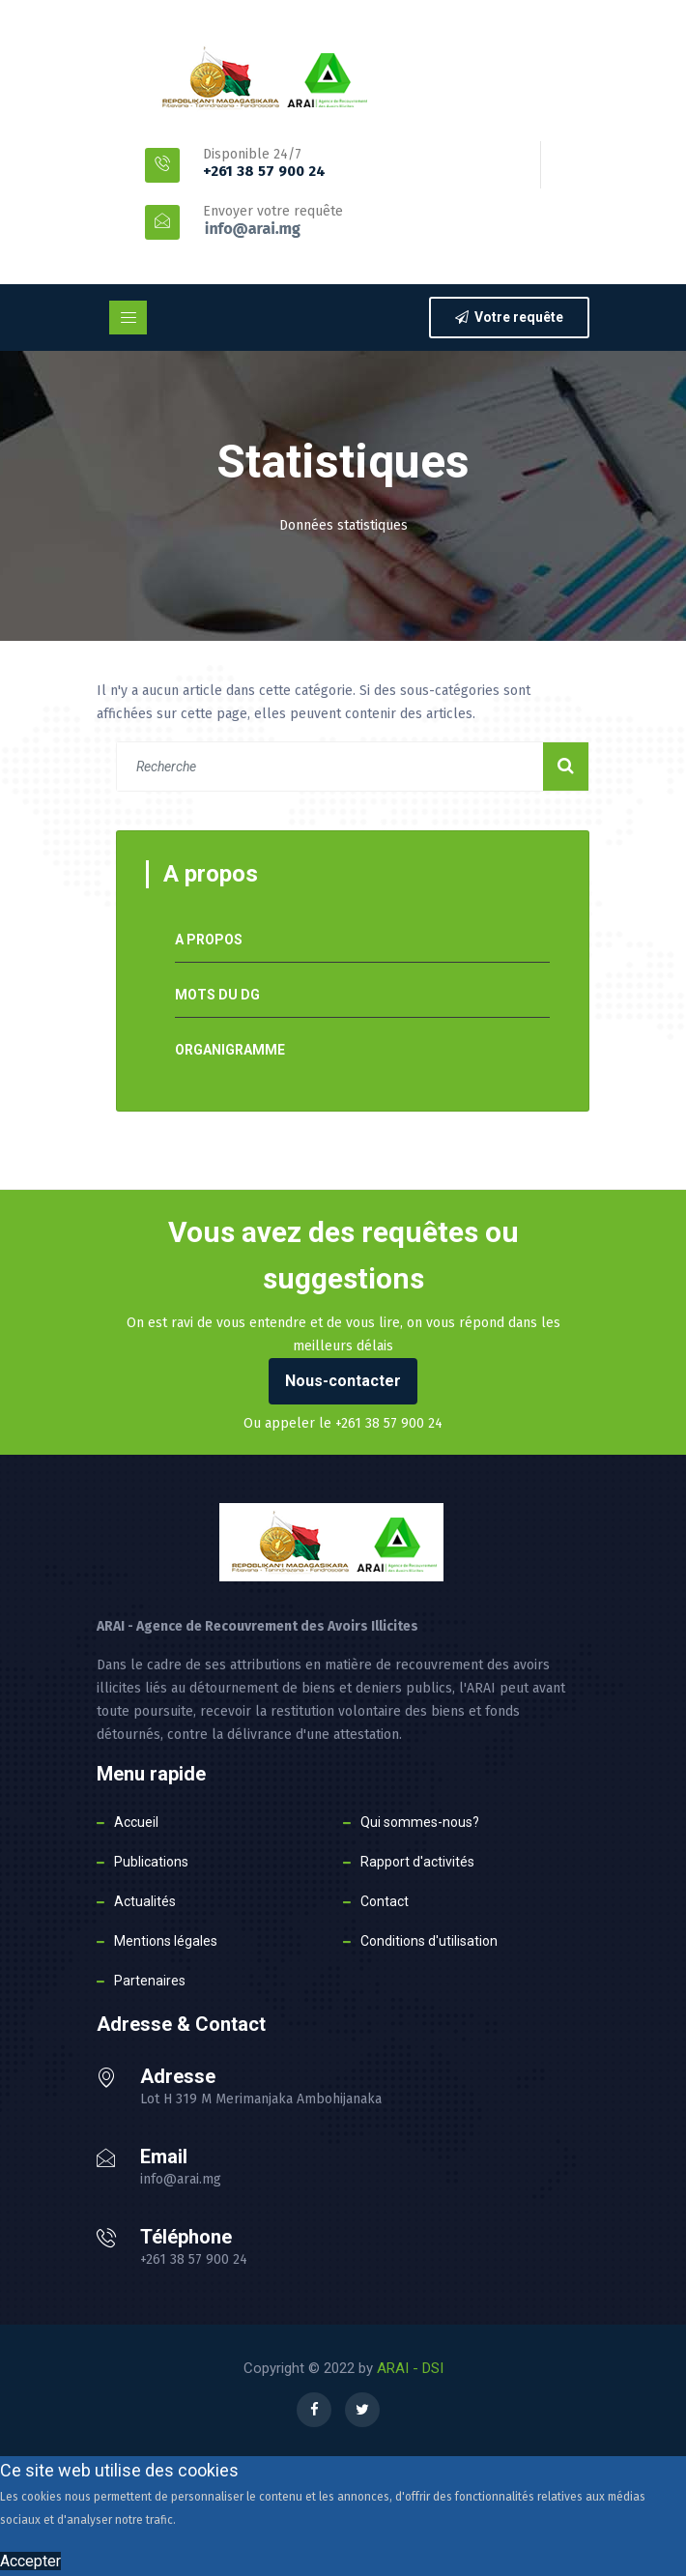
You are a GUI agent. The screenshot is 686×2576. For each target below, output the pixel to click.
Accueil (136, 1822)
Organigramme (230, 1049)
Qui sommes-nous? (419, 1822)
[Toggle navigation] (128, 317)
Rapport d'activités (417, 1861)
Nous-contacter (343, 1381)
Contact (384, 1901)
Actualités (145, 1901)
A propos (209, 939)
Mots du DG (217, 994)
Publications (151, 1861)
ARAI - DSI (410, 2368)
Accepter (30, 2561)
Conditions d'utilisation (429, 1941)
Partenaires (150, 1980)
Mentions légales (165, 1941)
